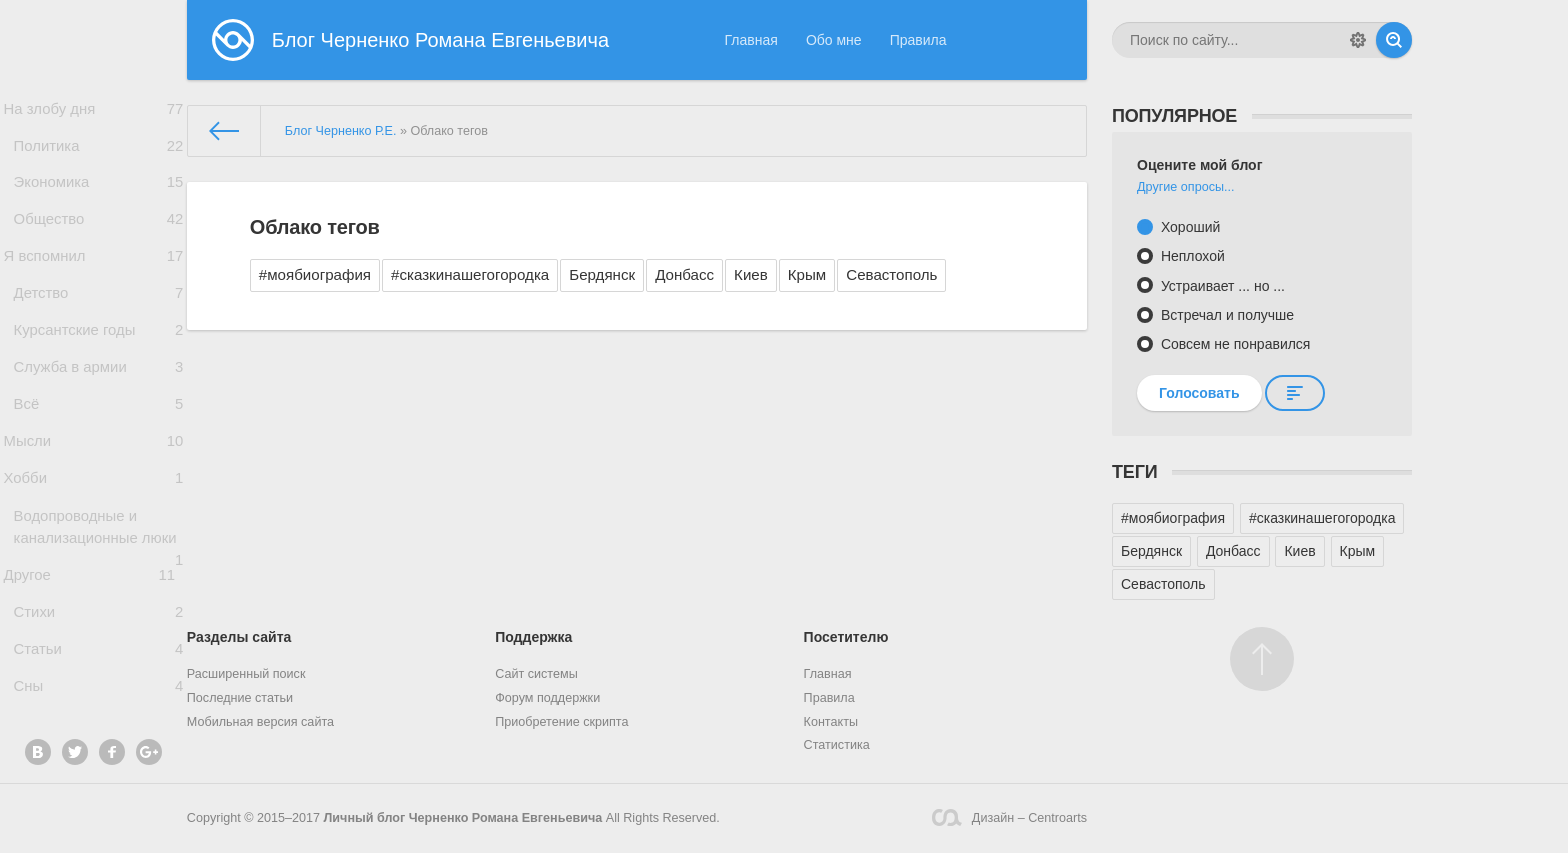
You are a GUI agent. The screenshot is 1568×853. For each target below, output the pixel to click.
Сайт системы (536, 674)
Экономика (98, 196)
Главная (751, 40)
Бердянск (602, 274)
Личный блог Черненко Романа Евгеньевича (463, 818)
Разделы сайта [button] (239, 637)
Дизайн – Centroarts (1009, 817)
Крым (807, 274)
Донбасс (684, 274)
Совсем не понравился (1233, 344)
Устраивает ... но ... (1221, 286)
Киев (751, 274)
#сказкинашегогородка (470, 274)
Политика (98, 154)
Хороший (1188, 227)
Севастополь (891, 274)
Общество (98, 238)
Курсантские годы (98, 366)
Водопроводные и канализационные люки (98, 597)
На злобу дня (93, 111)
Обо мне (834, 40)
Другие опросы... (1186, 187)
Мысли (93, 493)
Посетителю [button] (846, 637)
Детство (98, 324)
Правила (918, 40)
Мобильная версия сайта (260, 722)
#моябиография (315, 274)
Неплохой (1191, 256)
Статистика (837, 745)
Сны (98, 771)
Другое (93, 643)
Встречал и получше (1225, 315)
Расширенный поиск (246, 674)
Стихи (98, 686)
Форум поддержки (547, 698)
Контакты (831, 722)
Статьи (98, 728)
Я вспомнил (93, 281)
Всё (98, 451)
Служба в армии (98, 408)
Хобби (93, 537)
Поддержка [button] (533, 637)
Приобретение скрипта (561, 722)
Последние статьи (240, 698)
